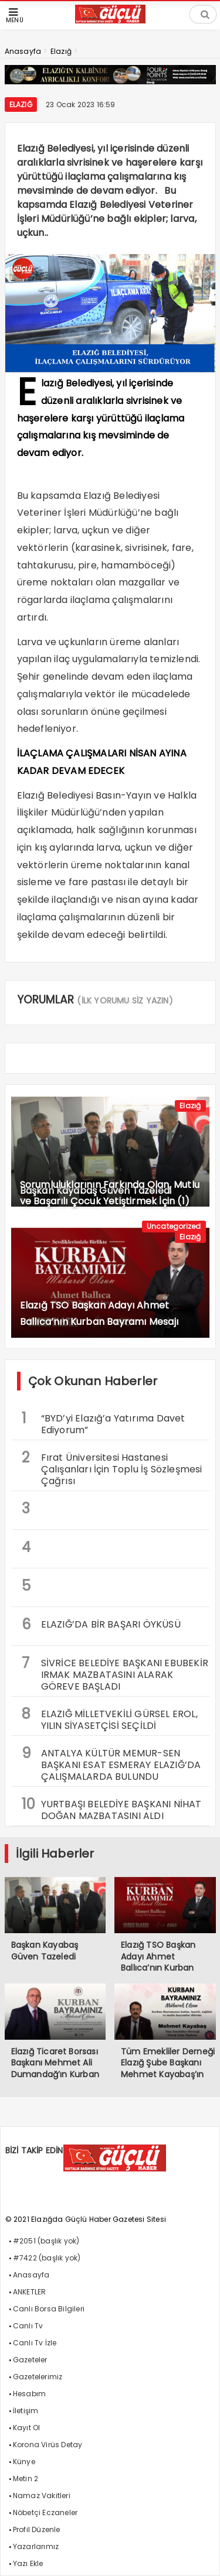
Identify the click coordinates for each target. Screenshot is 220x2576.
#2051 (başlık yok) (46, 2241)
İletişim (26, 2411)
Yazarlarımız (36, 2546)
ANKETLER (29, 2292)
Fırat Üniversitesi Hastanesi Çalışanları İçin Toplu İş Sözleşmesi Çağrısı (112, 1468)
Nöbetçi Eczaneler (45, 2512)
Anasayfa (31, 2275)
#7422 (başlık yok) (47, 2258)
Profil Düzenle (36, 2529)
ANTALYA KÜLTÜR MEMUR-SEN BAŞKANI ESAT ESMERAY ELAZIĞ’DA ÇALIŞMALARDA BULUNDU (111, 1763)
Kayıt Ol (26, 2428)
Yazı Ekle (28, 2563)
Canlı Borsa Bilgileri (48, 2309)
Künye (24, 2462)
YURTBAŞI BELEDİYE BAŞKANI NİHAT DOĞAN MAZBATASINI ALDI (112, 1808)
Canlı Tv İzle (35, 2343)
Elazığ (20, 104)
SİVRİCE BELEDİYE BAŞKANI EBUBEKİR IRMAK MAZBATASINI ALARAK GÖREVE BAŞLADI (115, 1673)
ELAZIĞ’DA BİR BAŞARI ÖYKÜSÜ (101, 1624)
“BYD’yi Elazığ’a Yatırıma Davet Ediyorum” (103, 1423)
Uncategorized (174, 1226)
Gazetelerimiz (38, 2377)
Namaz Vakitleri (41, 2495)
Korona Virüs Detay (48, 2445)
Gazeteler (30, 2360)
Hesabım (29, 2394)
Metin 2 (25, 2478)
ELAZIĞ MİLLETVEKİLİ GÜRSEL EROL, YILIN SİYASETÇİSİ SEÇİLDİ (110, 1718)
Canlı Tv (28, 2326)
